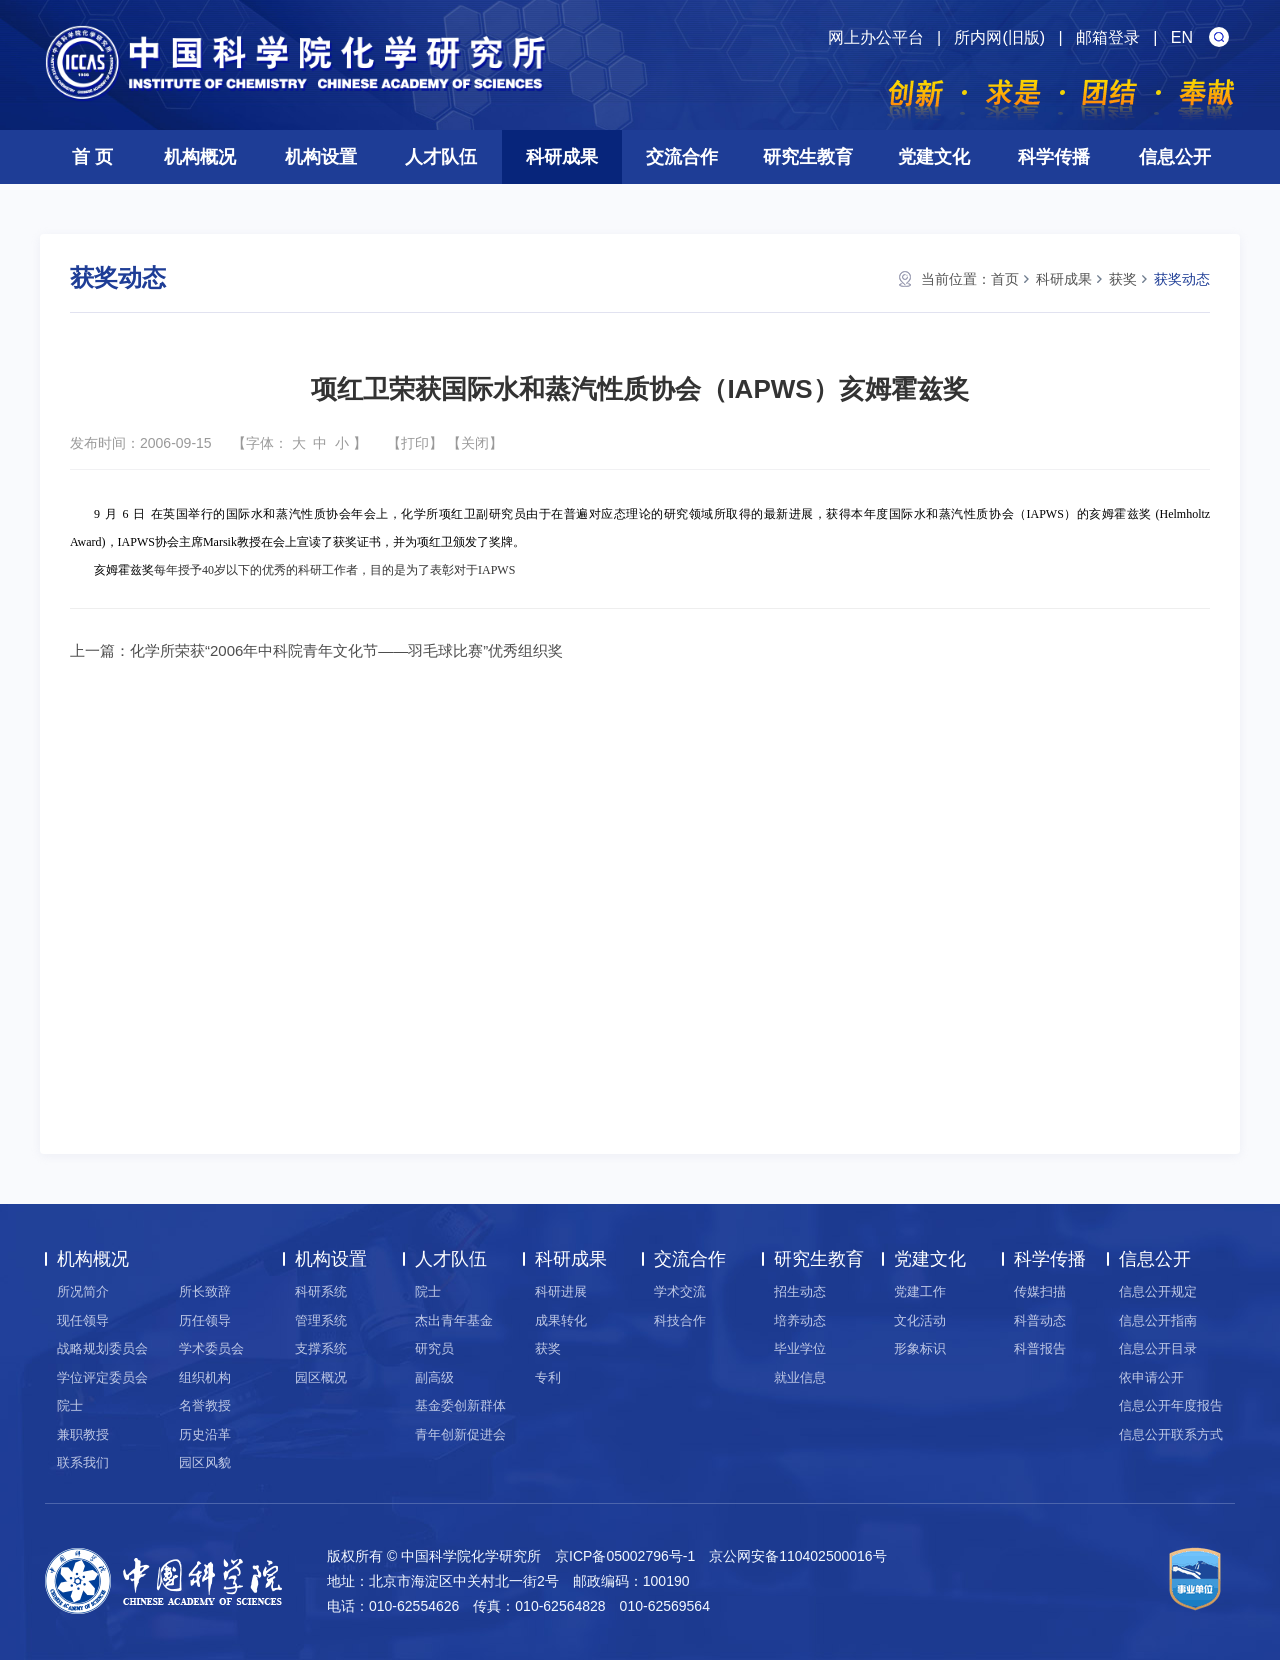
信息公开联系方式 (1171, 1434)
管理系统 (321, 1320)
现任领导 (83, 1320)
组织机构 (205, 1377)
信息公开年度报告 (1171, 1405)
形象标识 (920, 1348)
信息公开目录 (1158, 1348)
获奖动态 (1182, 279)
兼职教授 (83, 1434)
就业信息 (800, 1377)
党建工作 (920, 1291)
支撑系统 (321, 1348)
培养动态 (800, 1320)
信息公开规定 (1158, 1291)
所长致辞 (205, 1291)
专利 (548, 1377)
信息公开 (1175, 157)
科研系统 (321, 1291)
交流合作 (682, 157)
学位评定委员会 (102, 1377)
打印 (415, 443)
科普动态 (1040, 1320)
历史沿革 (205, 1434)
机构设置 (321, 157)
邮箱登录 (1108, 37)
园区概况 (321, 1377)
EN (1182, 37)
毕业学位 (800, 1348)
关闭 (475, 443)
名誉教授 (205, 1405)
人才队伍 (441, 157)
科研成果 (562, 157)
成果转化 (561, 1320)
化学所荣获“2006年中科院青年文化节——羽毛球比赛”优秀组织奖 (346, 650)
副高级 (434, 1377)
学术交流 (680, 1291)
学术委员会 (211, 1348)
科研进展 (561, 1291)
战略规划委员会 (102, 1348)
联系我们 (83, 1462)
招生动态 (800, 1291)
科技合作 (680, 1320)
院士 (70, 1405)
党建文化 (934, 157)
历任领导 (205, 1320)
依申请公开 (1151, 1377)
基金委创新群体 (460, 1405)
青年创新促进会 (460, 1434)
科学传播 (1054, 157)
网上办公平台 (876, 37)
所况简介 (83, 1291)
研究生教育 (808, 157)
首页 (1005, 279)
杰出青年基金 (454, 1320)
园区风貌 (205, 1462)
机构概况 (200, 157)
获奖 (1123, 279)
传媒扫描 (1040, 1291)
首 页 (92, 157)
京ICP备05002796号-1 (625, 1556)
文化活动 (920, 1320)
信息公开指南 (1158, 1320)
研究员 (434, 1348)
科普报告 (1040, 1348)
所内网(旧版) (999, 37)
